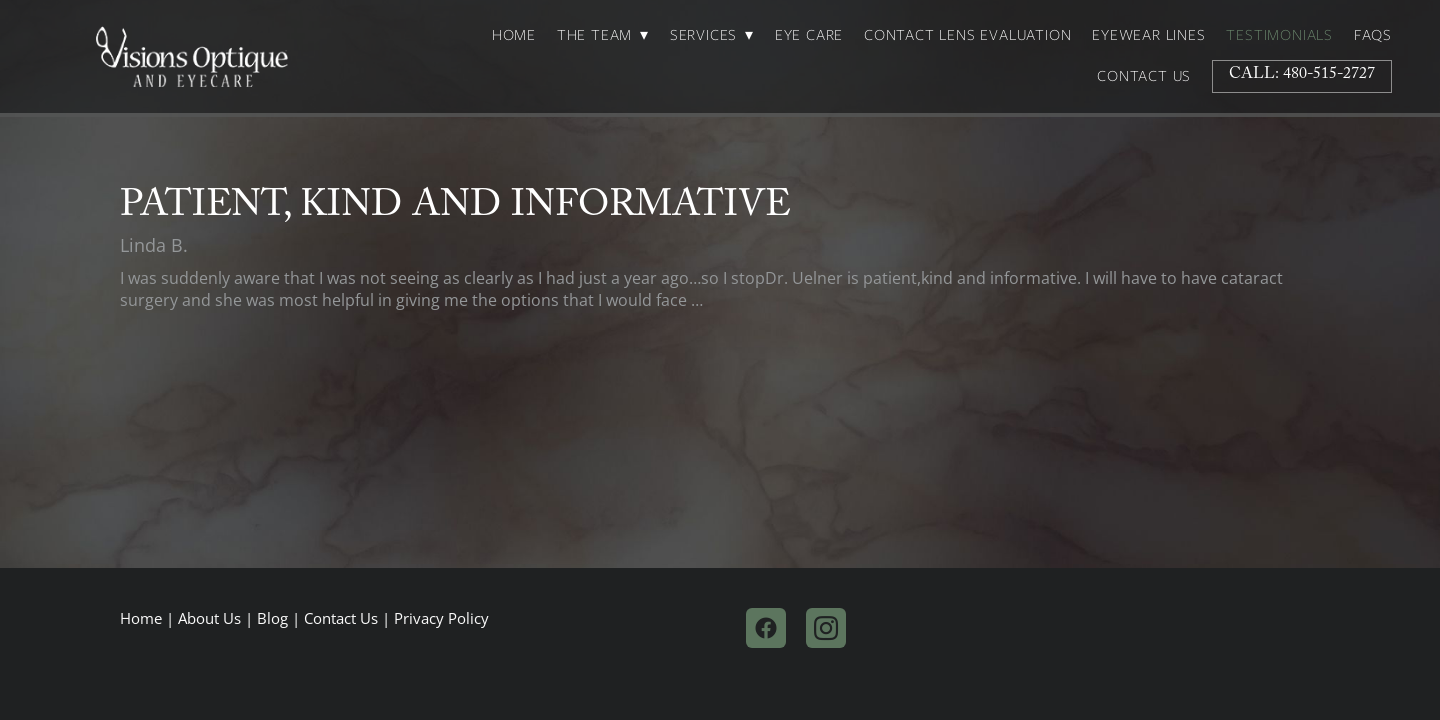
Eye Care (809, 35)
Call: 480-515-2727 (1302, 75)
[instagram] (826, 628)
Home (514, 35)
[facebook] (766, 628)
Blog (272, 618)
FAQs (1373, 35)
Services (712, 35)
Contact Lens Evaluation (967, 35)
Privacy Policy (441, 618)
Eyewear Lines (1148, 35)
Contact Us (1144, 76)
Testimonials (1279, 35)
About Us (209, 618)
